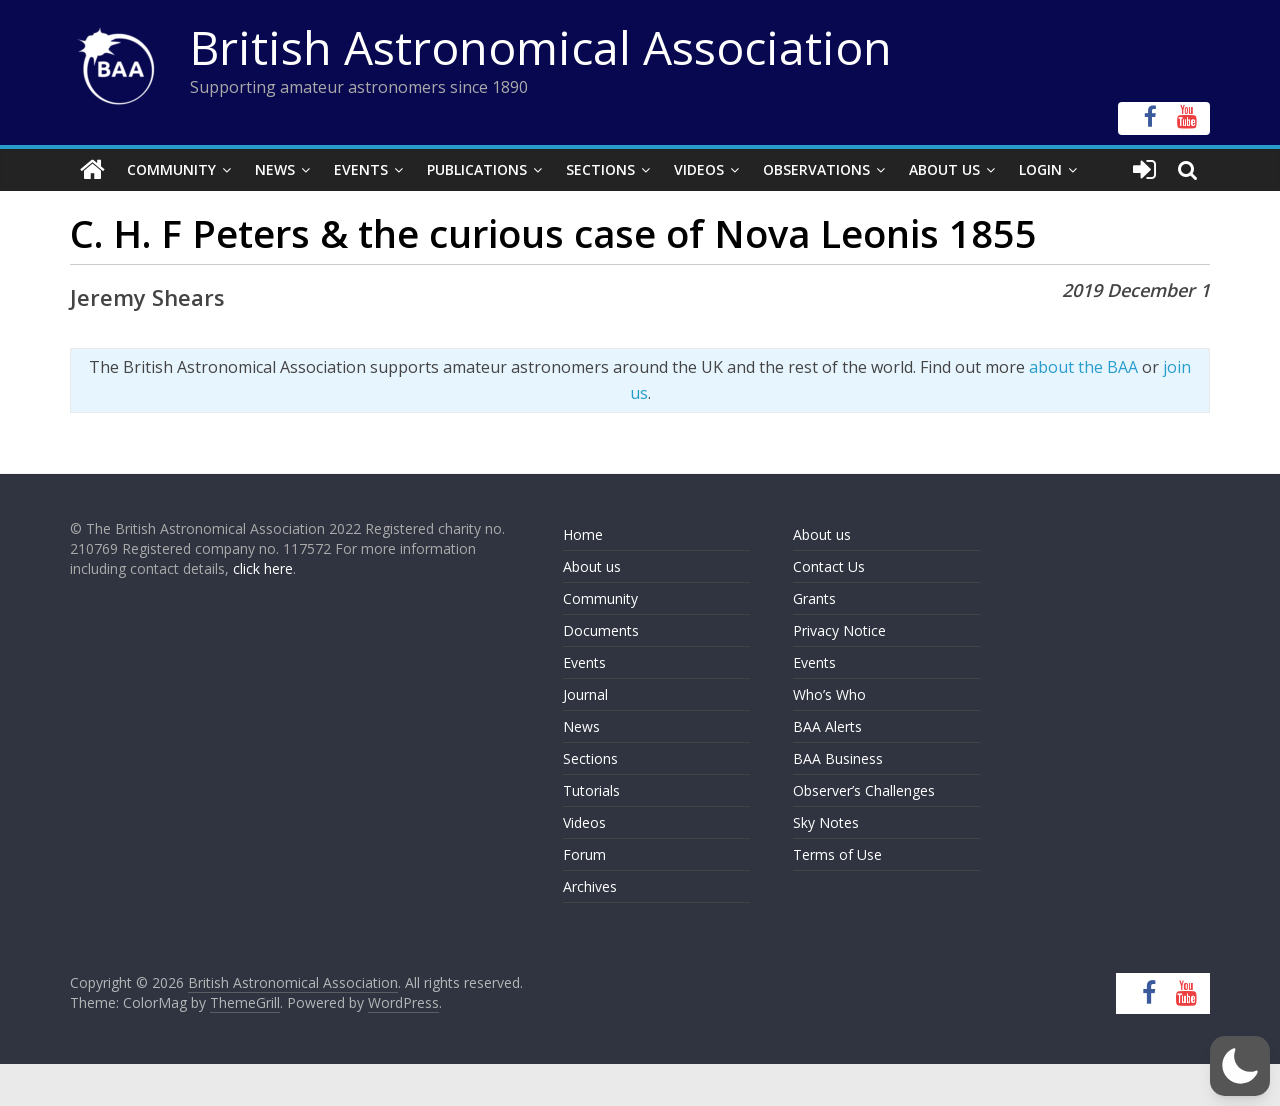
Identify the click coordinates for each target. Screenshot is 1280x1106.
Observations (816, 169)
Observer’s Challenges (864, 790)
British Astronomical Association (541, 47)
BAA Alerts (827, 726)
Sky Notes (826, 822)
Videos (699, 169)
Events (361, 169)
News (275, 169)
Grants (814, 598)
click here (263, 568)
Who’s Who (829, 694)
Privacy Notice (839, 630)
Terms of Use (837, 854)
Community (171, 169)
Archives (590, 886)
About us (592, 566)
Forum (584, 854)
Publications (477, 169)
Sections (600, 169)
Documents (601, 630)
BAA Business (838, 758)
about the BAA (1083, 367)
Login (1040, 169)
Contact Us (829, 566)
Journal (585, 694)
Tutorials (591, 790)
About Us (944, 169)
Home (583, 534)
